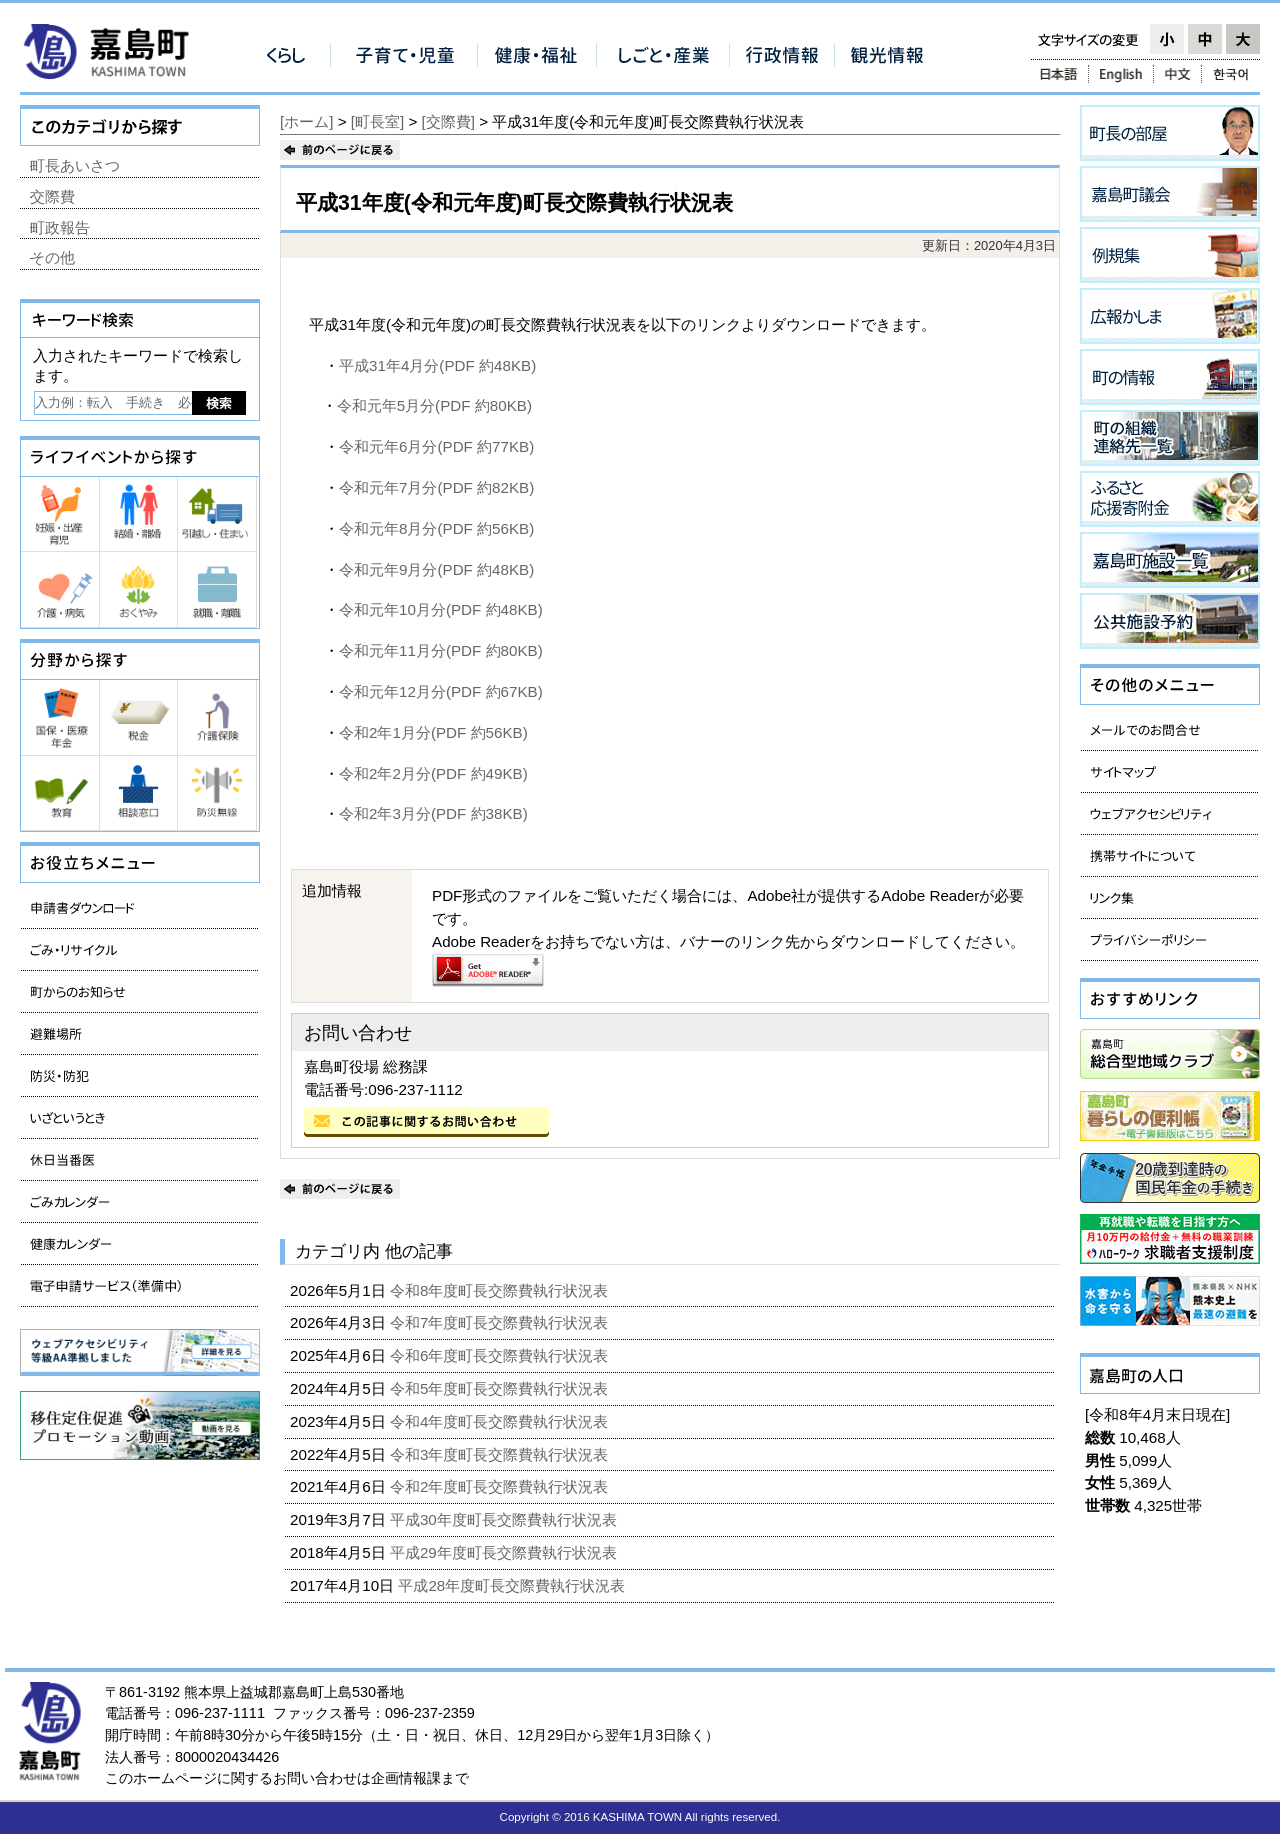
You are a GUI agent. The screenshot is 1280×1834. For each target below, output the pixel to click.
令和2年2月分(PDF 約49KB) (433, 773)
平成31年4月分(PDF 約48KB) (437, 365)
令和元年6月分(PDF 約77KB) (436, 446)
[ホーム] (306, 121)
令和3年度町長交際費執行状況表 (501, 1454)
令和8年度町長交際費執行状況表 (501, 1290)
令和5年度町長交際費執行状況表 (501, 1388)
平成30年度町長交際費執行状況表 (505, 1519)
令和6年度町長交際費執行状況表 (501, 1355)
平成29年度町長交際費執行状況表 (505, 1552)
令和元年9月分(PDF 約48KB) (436, 569)
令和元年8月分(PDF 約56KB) (436, 528)
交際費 (52, 196)
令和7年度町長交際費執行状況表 (501, 1322)
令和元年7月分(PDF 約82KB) (436, 487)
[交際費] (448, 121)
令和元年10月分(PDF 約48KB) (441, 609)
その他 (52, 257)
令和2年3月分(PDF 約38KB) (433, 813)
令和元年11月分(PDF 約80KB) (441, 650)
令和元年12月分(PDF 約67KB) (441, 691)
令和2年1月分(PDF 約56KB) (433, 732)
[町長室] (377, 121)
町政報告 (60, 227)
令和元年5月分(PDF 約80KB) (434, 405)
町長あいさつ (75, 165)
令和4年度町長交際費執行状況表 (501, 1421)
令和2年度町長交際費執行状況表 (501, 1486)
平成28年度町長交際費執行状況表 (513, 1585)
